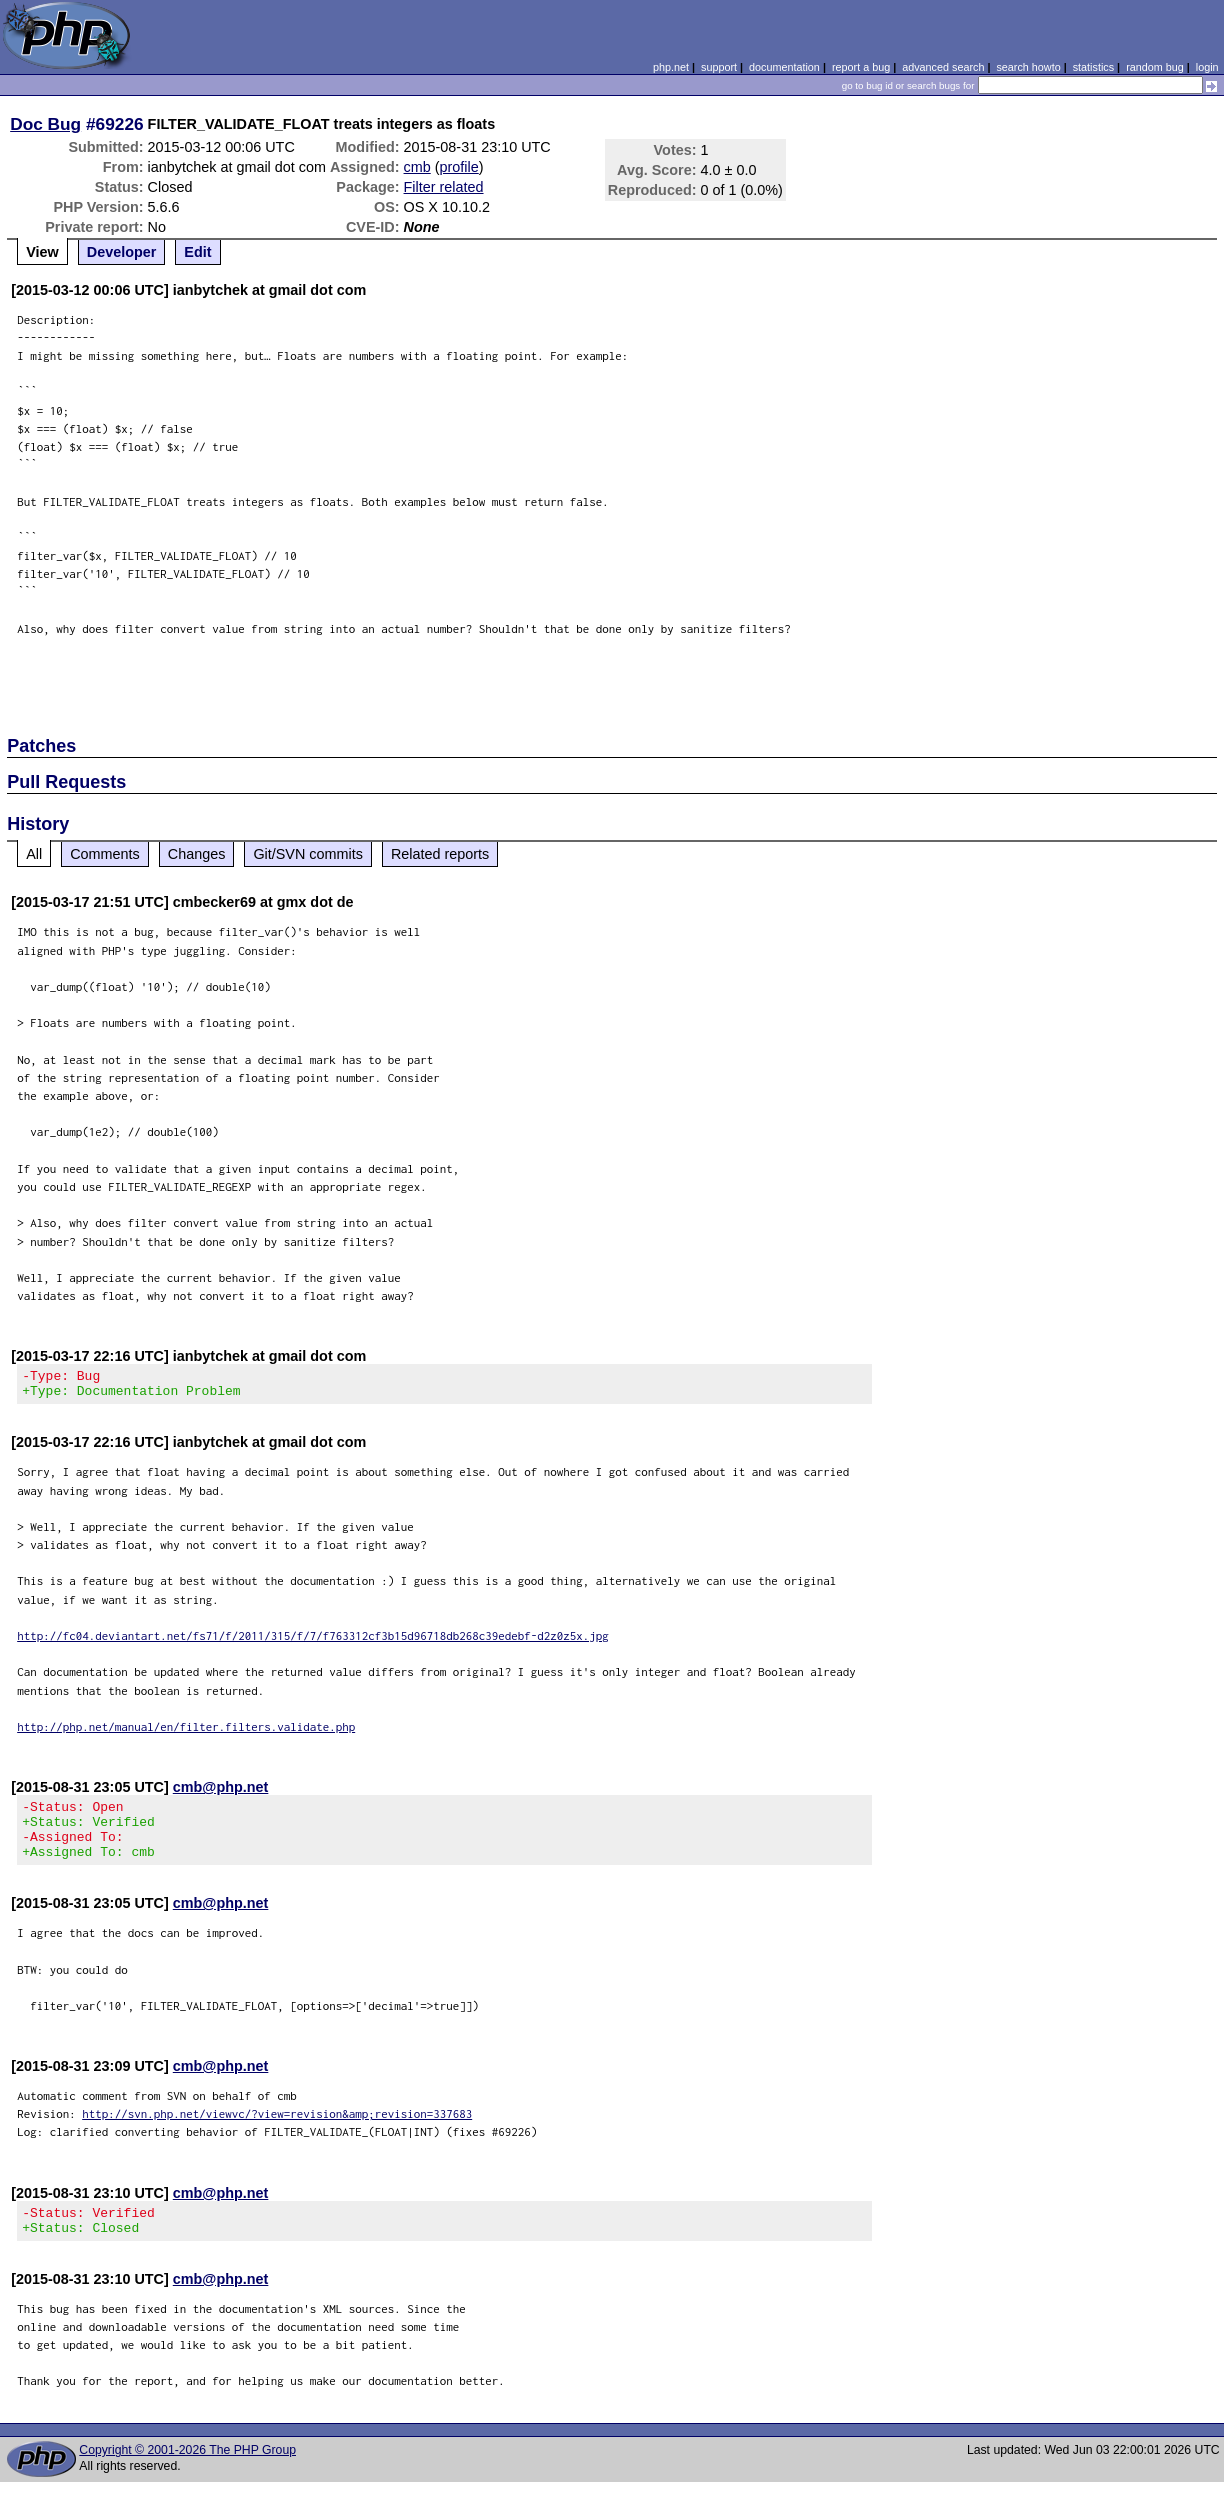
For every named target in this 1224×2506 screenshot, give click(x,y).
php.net (671, 67)
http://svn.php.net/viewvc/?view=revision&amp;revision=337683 (277, 2131)
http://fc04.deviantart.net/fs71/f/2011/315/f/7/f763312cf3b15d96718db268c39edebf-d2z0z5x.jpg (313, 1641)
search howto (1028, 67)
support (719, 67)
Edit (197, 252)
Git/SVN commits (308, 854)
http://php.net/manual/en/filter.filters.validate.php (186, 1732)
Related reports (440, 854)
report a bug (861, 67)
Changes (197, 854)
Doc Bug (45, 124)
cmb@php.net (221, 1793)
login (1207, 67)
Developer (122, 252)
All (34, 854)
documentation (784, 67)
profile (459, 167)
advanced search (943, 67)
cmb (417, 167)
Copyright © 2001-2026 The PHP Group (187, 2474)
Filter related (444, 187)
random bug (1155, 67)
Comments (105, 854)
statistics (1093, 67)
